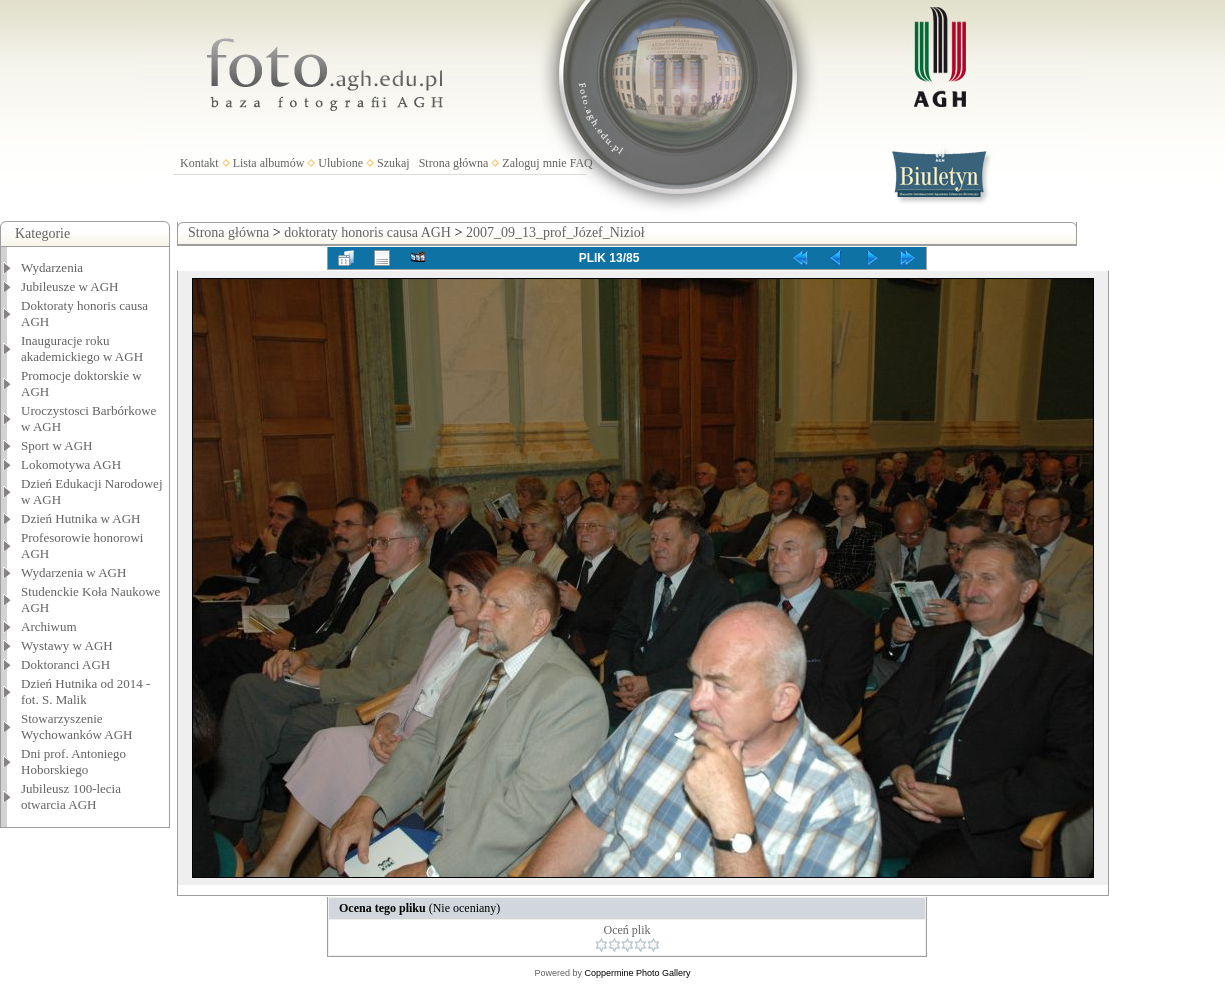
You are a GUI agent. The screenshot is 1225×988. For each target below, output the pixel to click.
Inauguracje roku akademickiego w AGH (82, 348)
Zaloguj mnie (534, 163)
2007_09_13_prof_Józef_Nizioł (555, 232)
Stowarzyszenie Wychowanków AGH (77, 726)
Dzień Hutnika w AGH (81, 518)
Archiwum (49, 626)
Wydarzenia (52, 267)
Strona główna (454, 163)
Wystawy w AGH (67, 645)
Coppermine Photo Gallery (637, 973)
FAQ (581, 163)
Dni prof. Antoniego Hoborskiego (73, 761)
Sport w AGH (57, 445)
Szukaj (393, 163)
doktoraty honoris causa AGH (367, 232)
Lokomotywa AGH (71, 464)
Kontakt (199, 163)
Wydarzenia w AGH (73, 572)
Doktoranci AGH (65, 664)
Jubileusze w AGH (70, 286)
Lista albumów (269, 163)
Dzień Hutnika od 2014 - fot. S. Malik (85, 691)
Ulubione (340, 163)
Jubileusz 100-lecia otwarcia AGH (71, 796)
